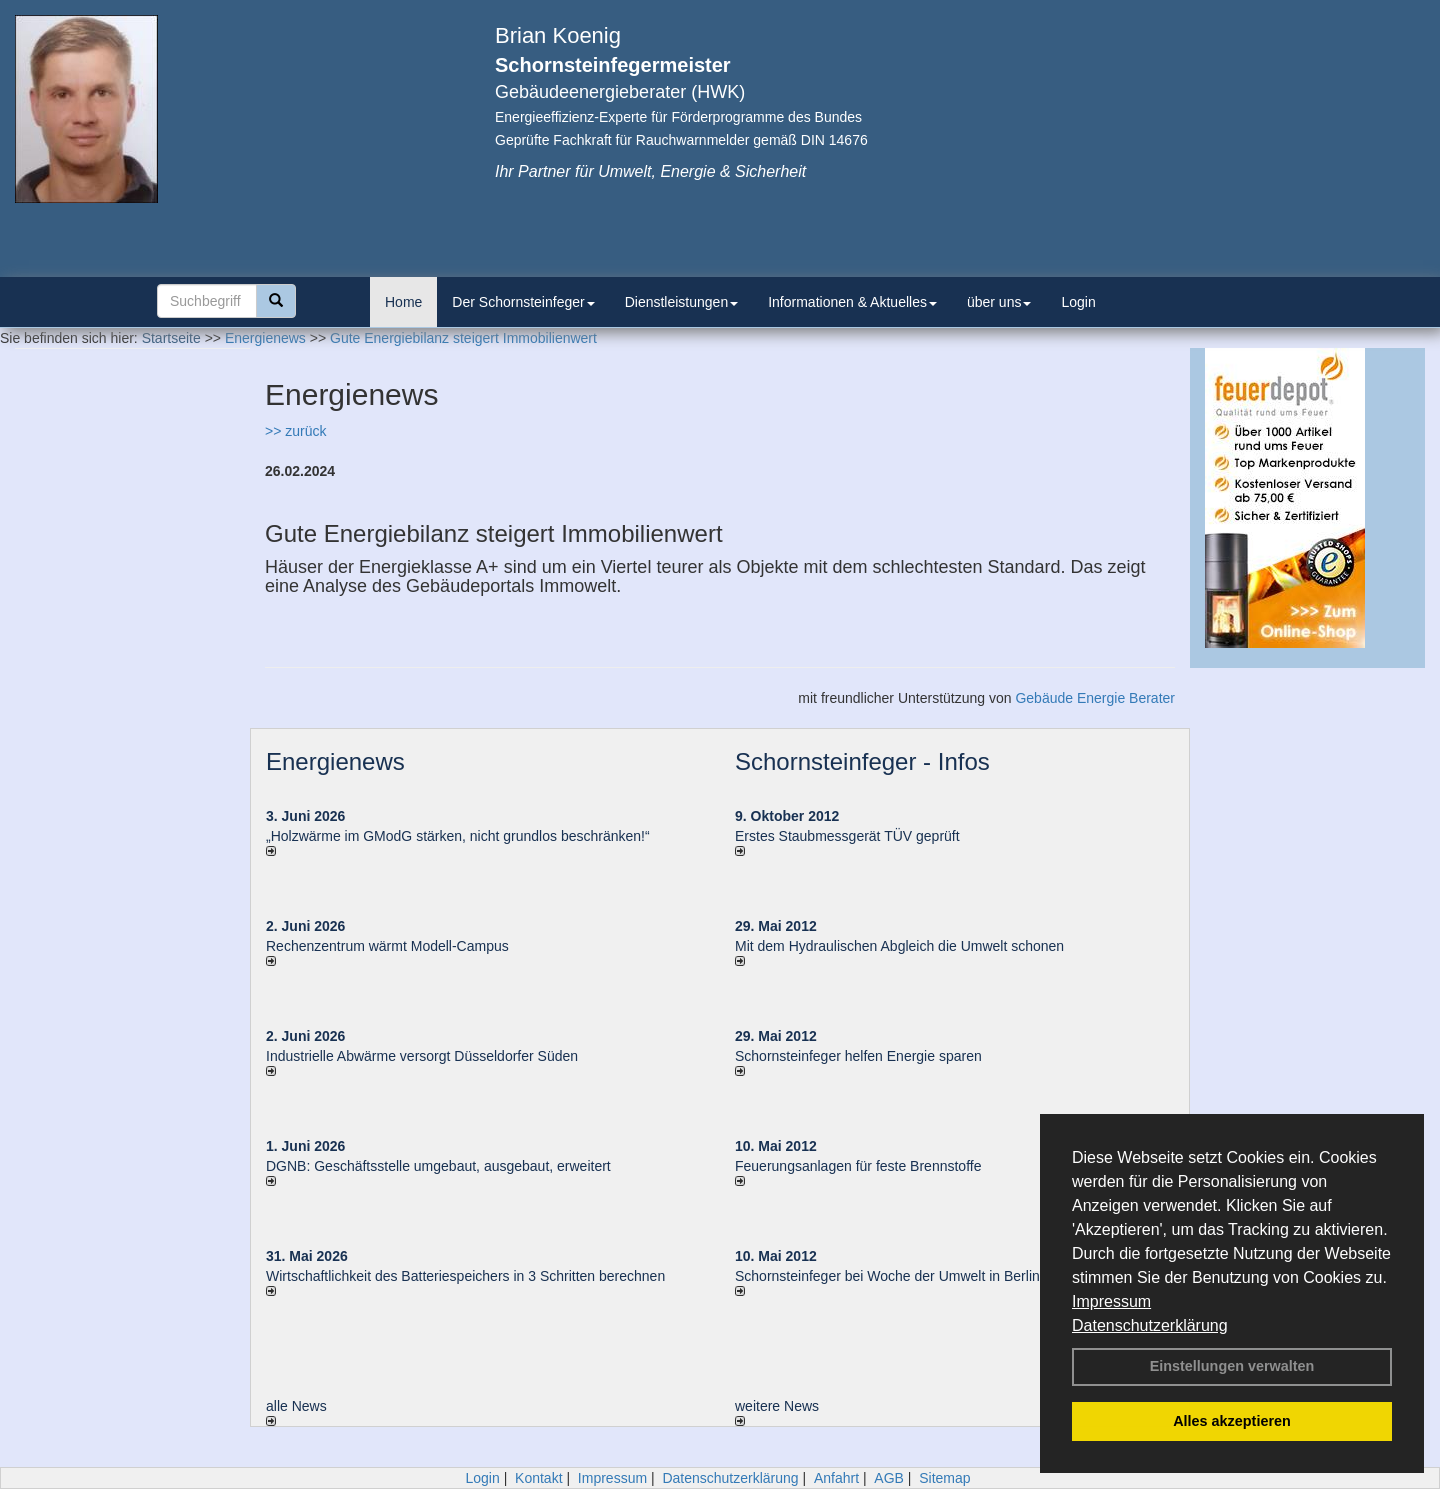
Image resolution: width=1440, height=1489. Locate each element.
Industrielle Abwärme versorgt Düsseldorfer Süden (422, 1056)
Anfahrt (836, 1478)
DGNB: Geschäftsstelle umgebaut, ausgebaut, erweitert (438, 1166)
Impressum (1111, 1301)
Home (403, 302)
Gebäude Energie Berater (1095, 698)
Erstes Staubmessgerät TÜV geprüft (847, 836)
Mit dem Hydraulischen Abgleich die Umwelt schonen (899, 946)
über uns (999, 302)
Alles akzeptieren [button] (1232, 1421)
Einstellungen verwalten (1232, 1366)
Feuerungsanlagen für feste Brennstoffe (858, 1166)
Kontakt (538, 1478)
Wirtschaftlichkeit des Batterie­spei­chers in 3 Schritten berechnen (465, 1276)
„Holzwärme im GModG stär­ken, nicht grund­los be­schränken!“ (458, 836)
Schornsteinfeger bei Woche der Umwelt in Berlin (887, 1276)
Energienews (335, 761)
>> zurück (295, 431)
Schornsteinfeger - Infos (862, 761)
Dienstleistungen (682, 302)
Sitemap (944, 1478)
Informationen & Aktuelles (852, 302)
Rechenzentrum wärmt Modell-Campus (387, 946)
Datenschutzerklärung (1150, 1325)
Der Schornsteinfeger (523, 302)
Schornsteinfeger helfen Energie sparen (858, 1056)
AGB (889, 1478)
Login (1078, 302)
